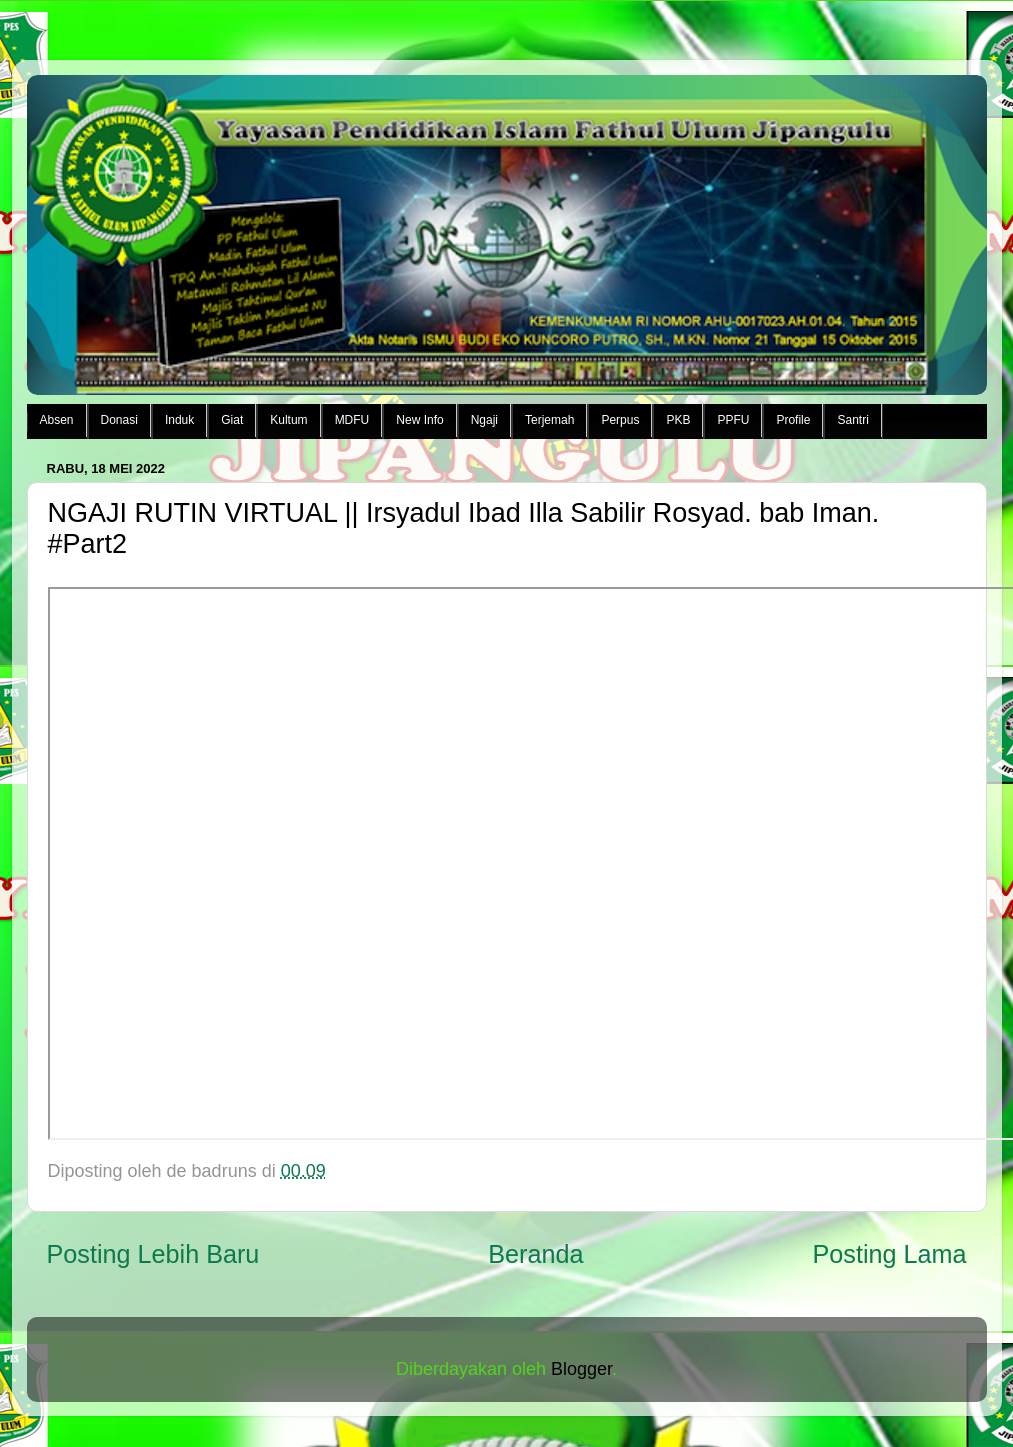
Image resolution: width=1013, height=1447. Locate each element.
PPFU (733, 420)
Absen (57, 420)
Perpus (620, 420)
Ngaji (484, 420)
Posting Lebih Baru (153, 1254)
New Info (419, 420)
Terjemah (549, 420)
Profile (793, 420)
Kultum (288, 420)
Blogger (581, 1369)
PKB (678, 420)
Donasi (119, 420)
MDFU (352, 420)
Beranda (535, 1254)
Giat (232, 420)
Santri (852, 420)
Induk (179, 420)
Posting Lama (889, 1254)
